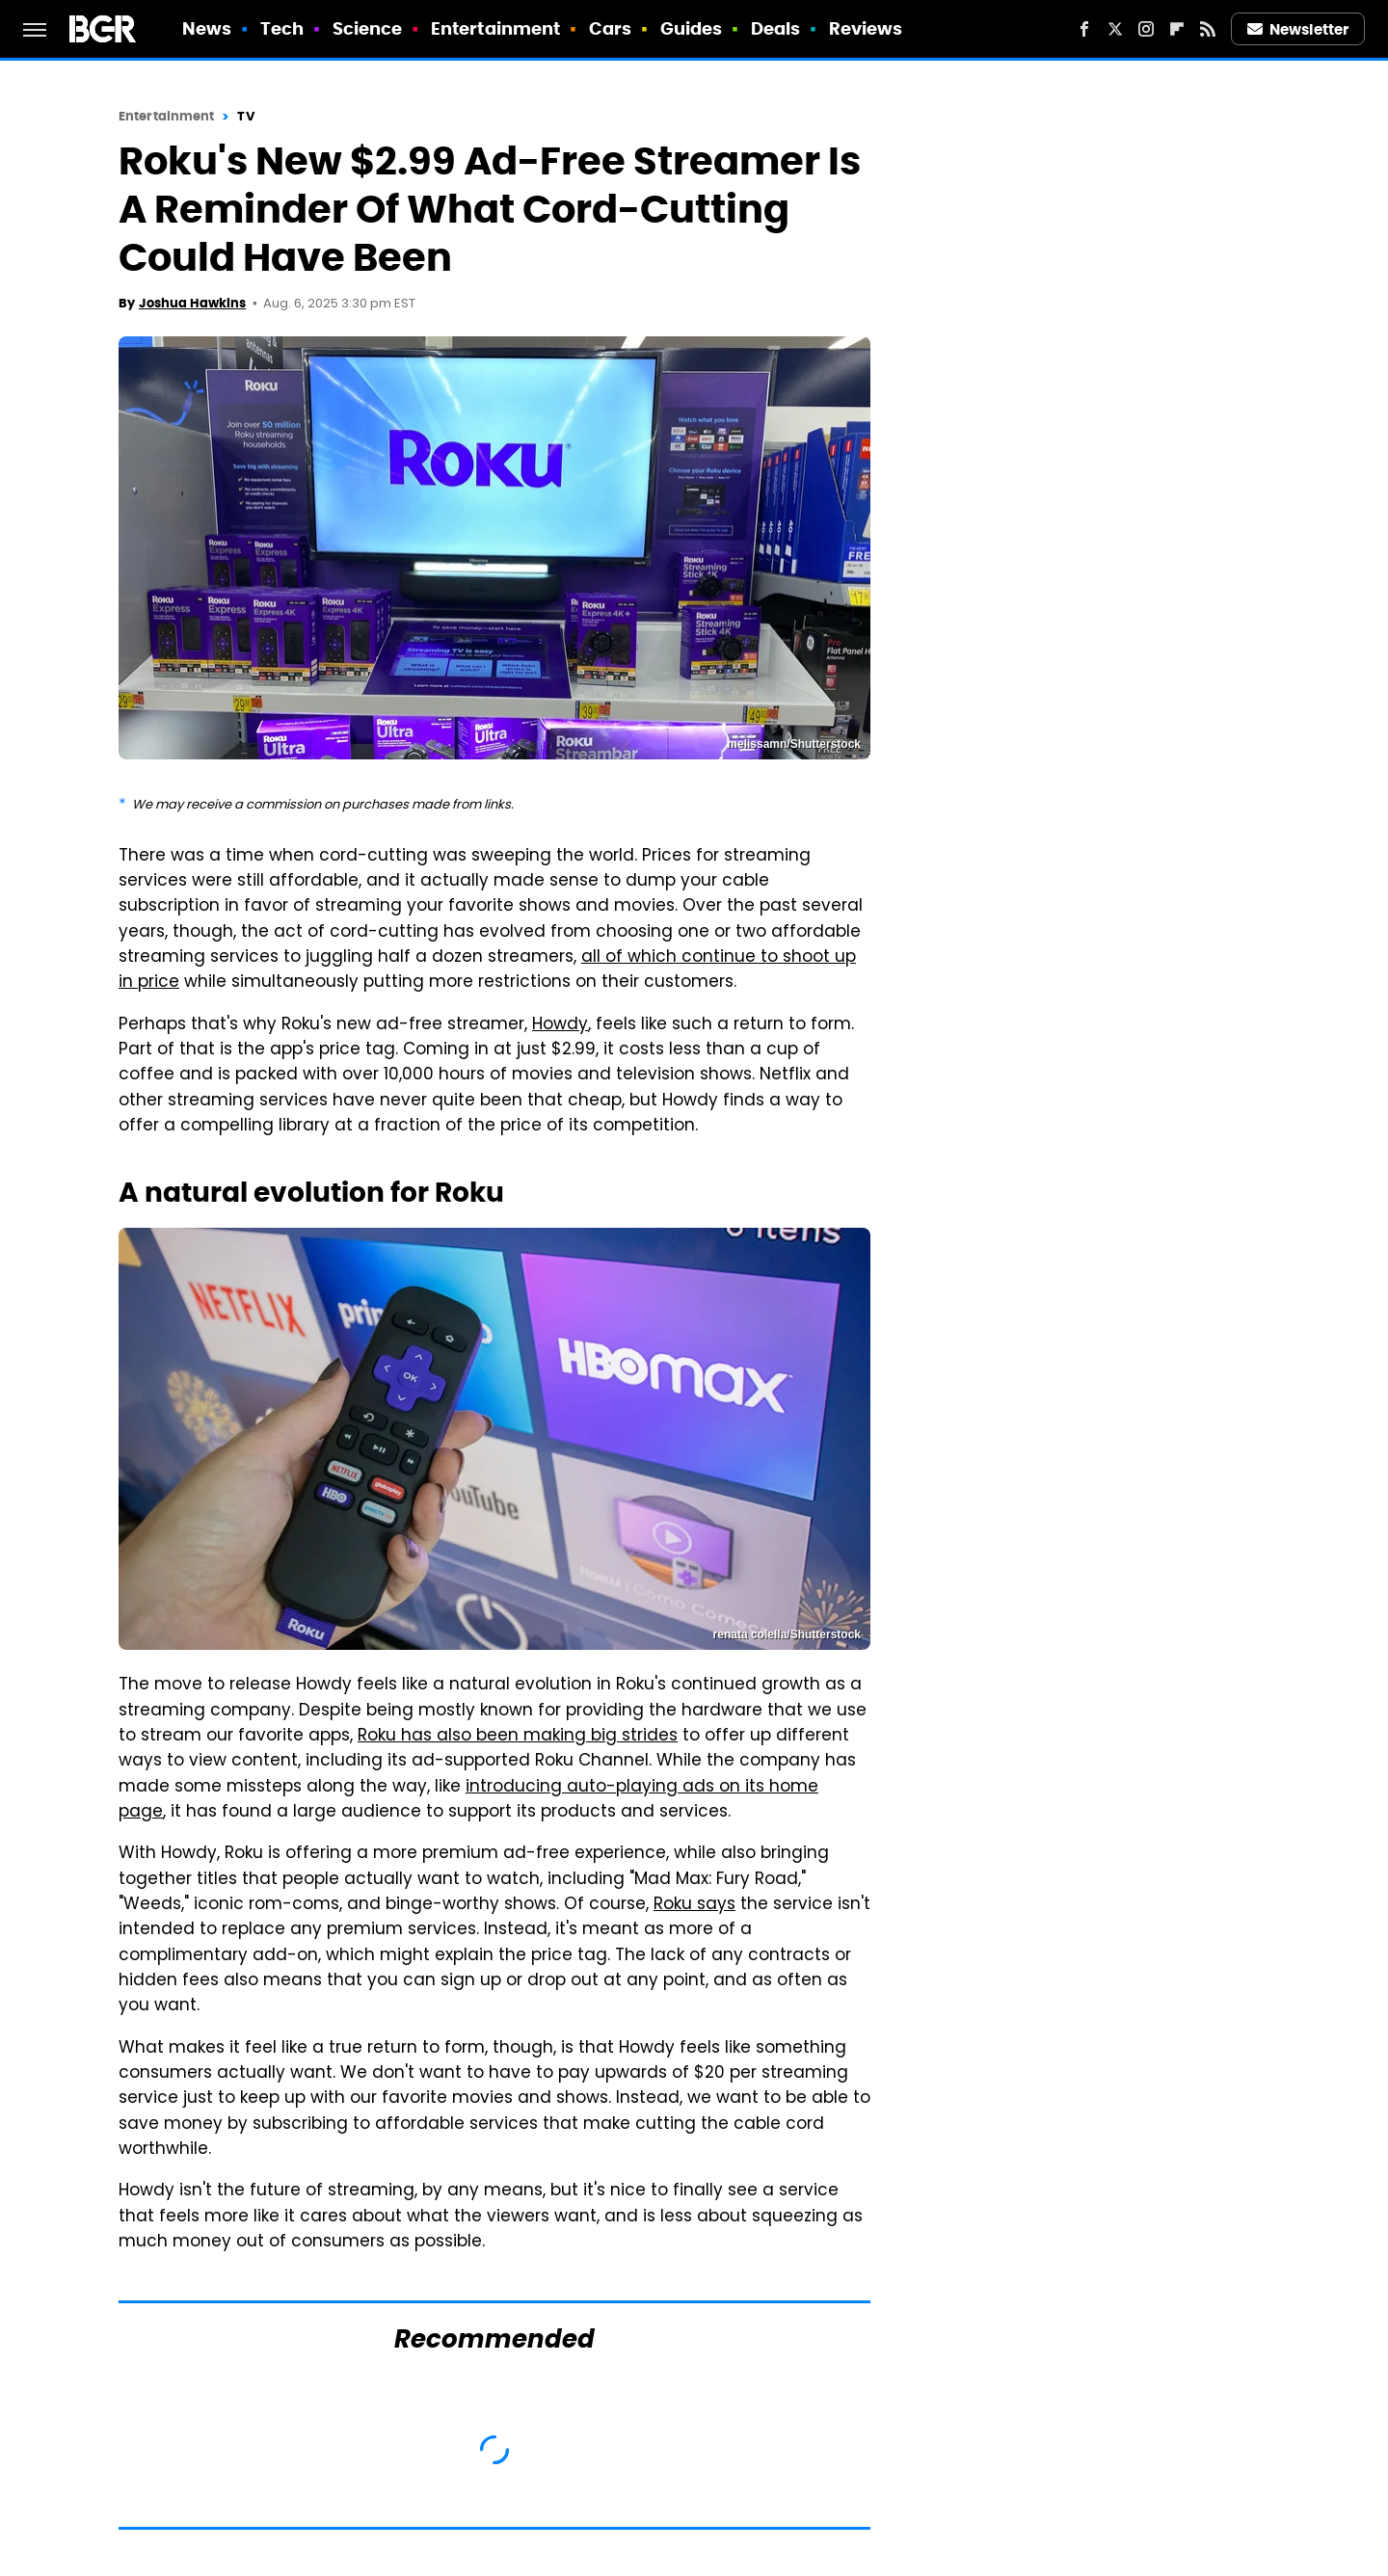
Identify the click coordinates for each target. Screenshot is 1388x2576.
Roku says (694, 1905)
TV (245, 116)
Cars (610, 28)
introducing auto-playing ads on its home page (468, 1800)
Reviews (866, 28)
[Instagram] (1146, 29)
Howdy (560, 1025)
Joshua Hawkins (192, 303)
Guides (691, 28)
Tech (282, 28)
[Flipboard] (1177, 29)
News (206, 28)
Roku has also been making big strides (518, 1736)
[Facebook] (1084, 29)
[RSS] (1207, 29)
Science (368, 28)
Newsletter (1298, 29)
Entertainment (495, 28)
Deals (776, 28)
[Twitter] (1115, 29)
